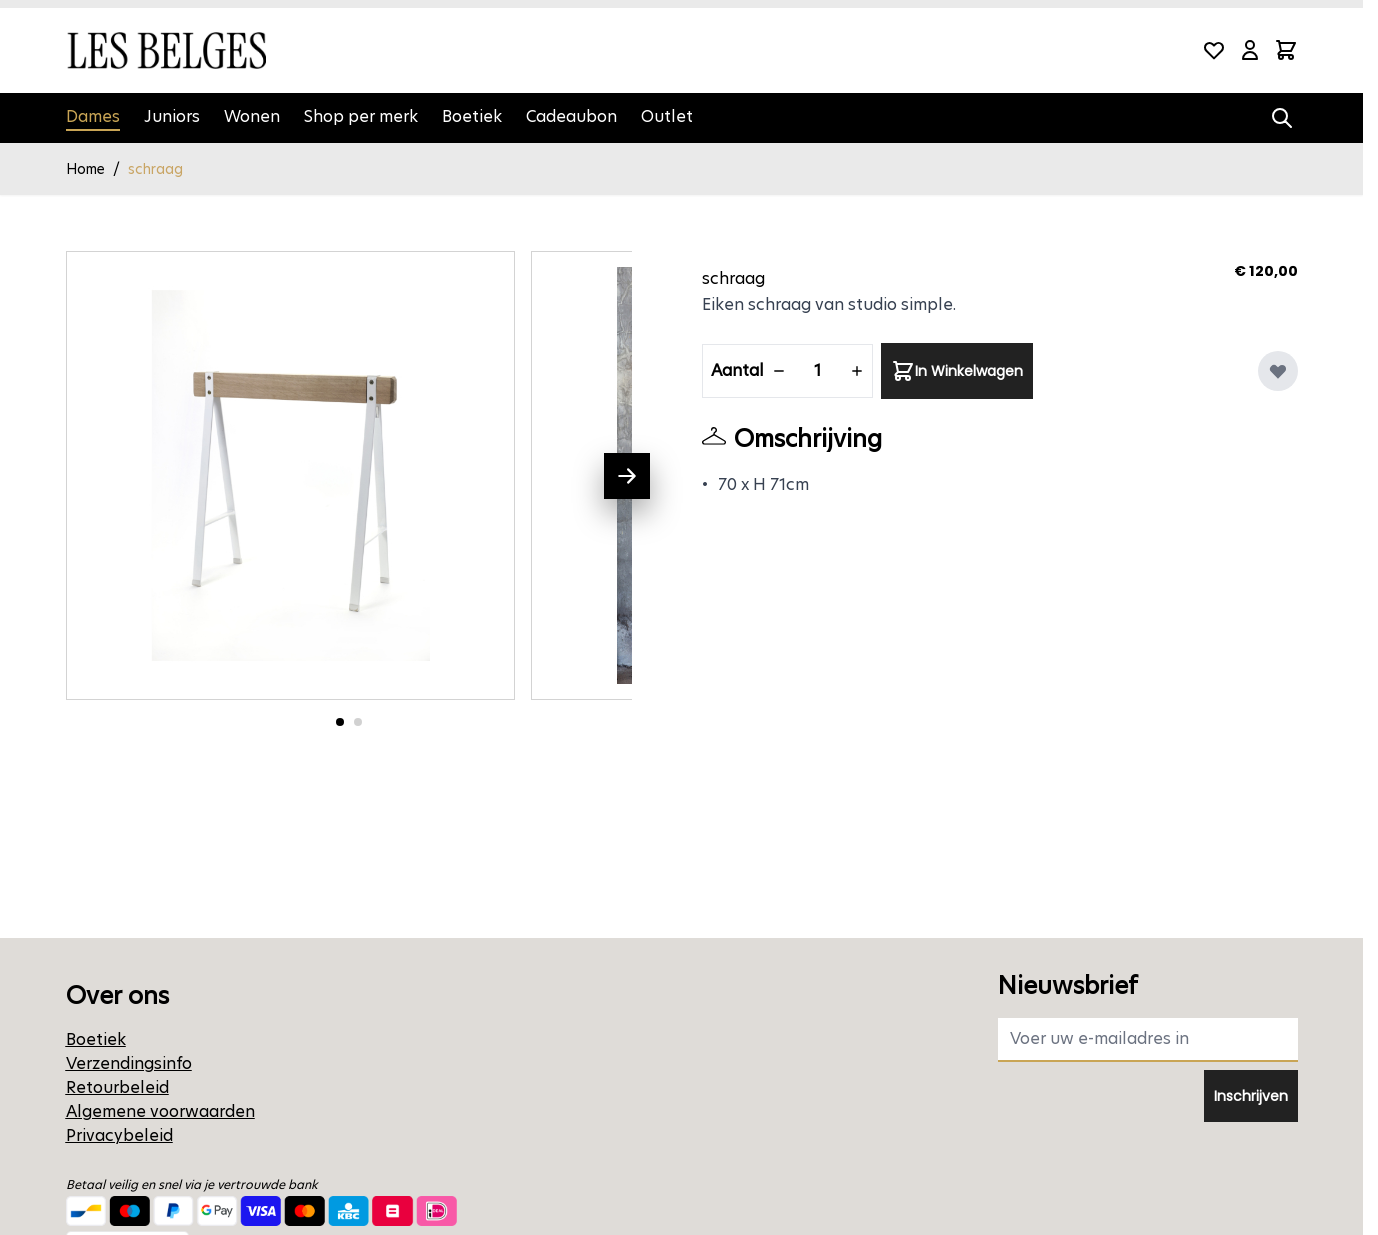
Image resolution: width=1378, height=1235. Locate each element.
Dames (93, 116)
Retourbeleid (117, 1087)
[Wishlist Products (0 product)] (1214, 50)
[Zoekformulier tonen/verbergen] (1282, 118)
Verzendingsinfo (129, 1063)
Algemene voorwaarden (160, 1111)
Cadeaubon (571, 116)
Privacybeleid (119, 1135)
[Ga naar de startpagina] (166, 50)
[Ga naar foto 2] (358, 722)
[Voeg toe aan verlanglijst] (1278, 371)
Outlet (667, 116)
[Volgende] (627, 476)
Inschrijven (1251, 1096)
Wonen (252, 116)
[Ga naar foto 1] (340, 722)
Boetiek (472, 116)
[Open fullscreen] (291, 476)
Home (85, 169)
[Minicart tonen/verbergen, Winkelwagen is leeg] (1286, 50)
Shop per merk (361, 116)
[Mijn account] (1250, 50)
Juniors (172, 116)
